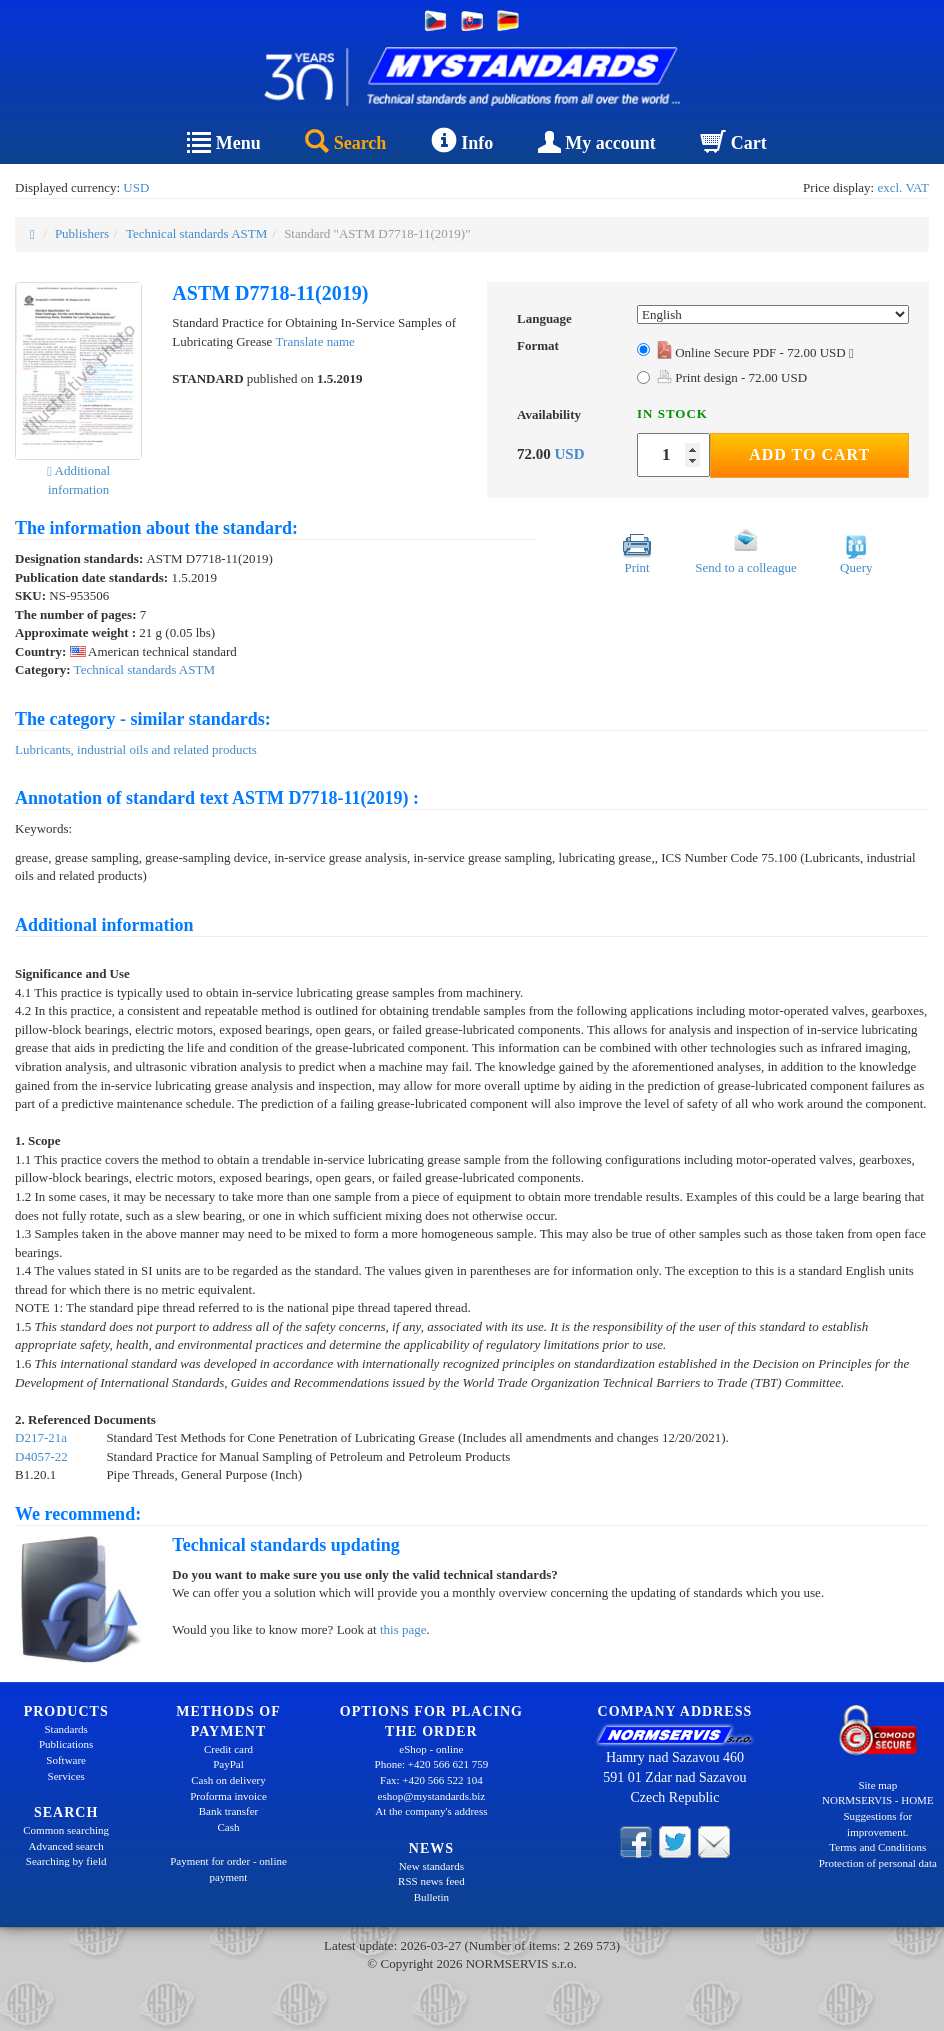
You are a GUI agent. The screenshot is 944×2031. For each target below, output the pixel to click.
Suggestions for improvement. (877, 1824)
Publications (66, 1744)
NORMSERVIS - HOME (878, 1800)
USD (136, 187)
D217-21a (41, 1437)
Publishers (82, 233)
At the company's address (431, 1811)
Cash (228, 1827)
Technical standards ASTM (196, 233)
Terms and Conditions (877, 1847)
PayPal (228, 1764)
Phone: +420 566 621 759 (432, 1764)
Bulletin (431, 1897)
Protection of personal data (878, 1863)
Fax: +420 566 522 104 (431, 1780)
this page (403, 1629)
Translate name (315, 341)
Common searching (66, 1830)
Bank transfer (229, 1811)
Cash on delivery (228, 1780)
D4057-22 (41, 1456)
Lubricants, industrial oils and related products (136, 749)
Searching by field (66, 1861)
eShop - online (431, 1749)
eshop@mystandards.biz (432, 1796)
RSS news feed (431, 1881)
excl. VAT (903, 187)
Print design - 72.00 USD (732, 377)
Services (66, 1776)
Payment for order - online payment (228, 1869)
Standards (65, 1729)
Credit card (228, 1749)
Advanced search (65, 1846)
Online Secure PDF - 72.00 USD (755, 352)
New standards (431, 1866)
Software (66, 1760)
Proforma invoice (228, 1796)
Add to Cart (809, 454)
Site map (877, 1785)
